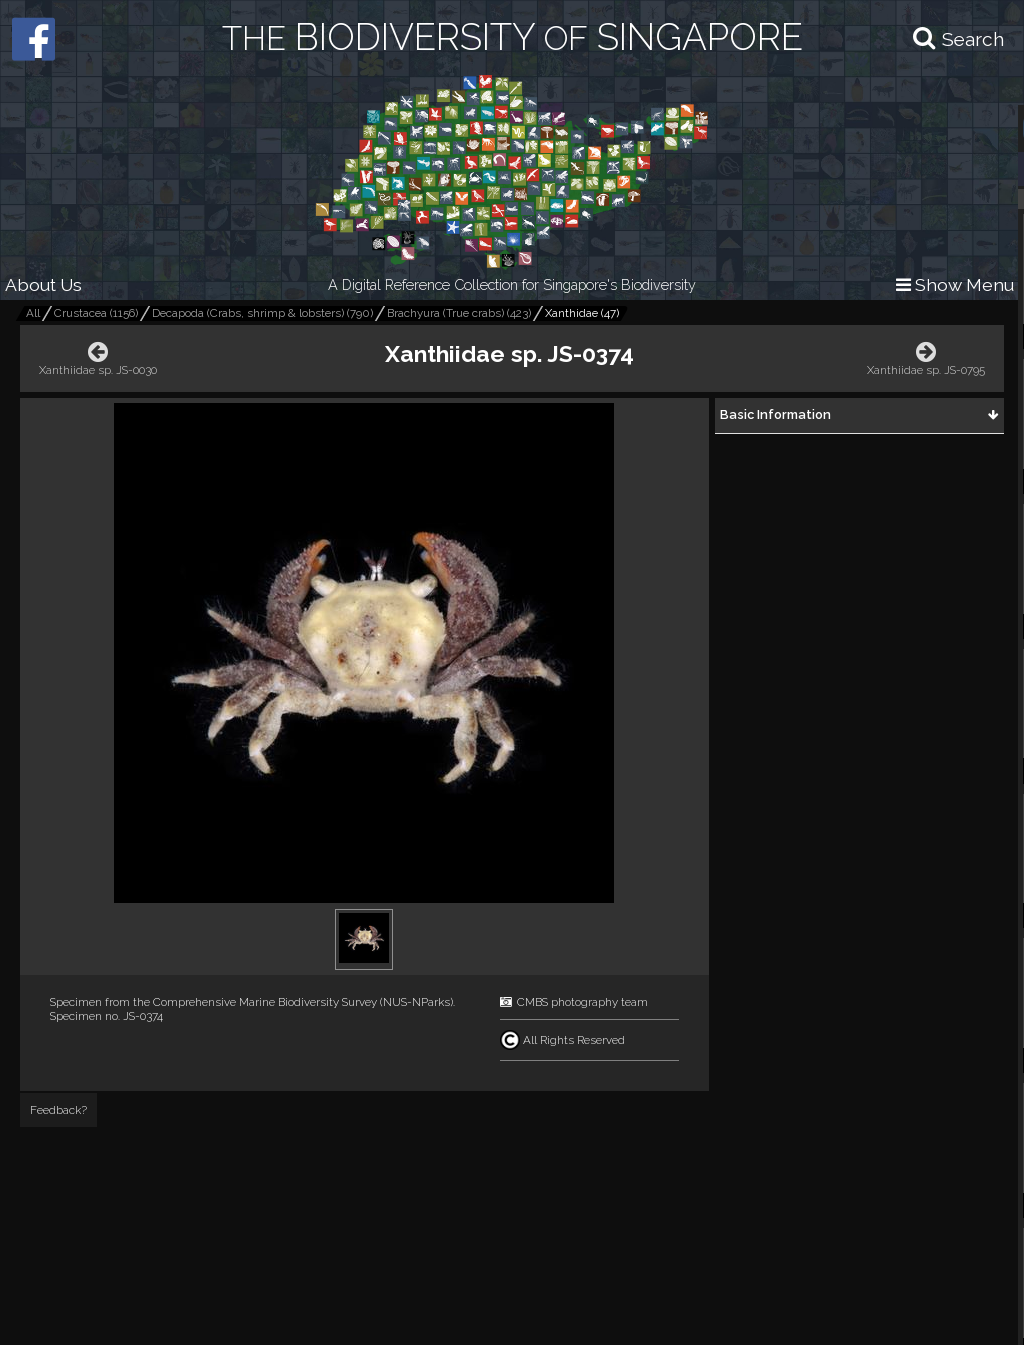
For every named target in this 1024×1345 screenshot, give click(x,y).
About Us (43, 284)
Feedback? (58, 1110)
